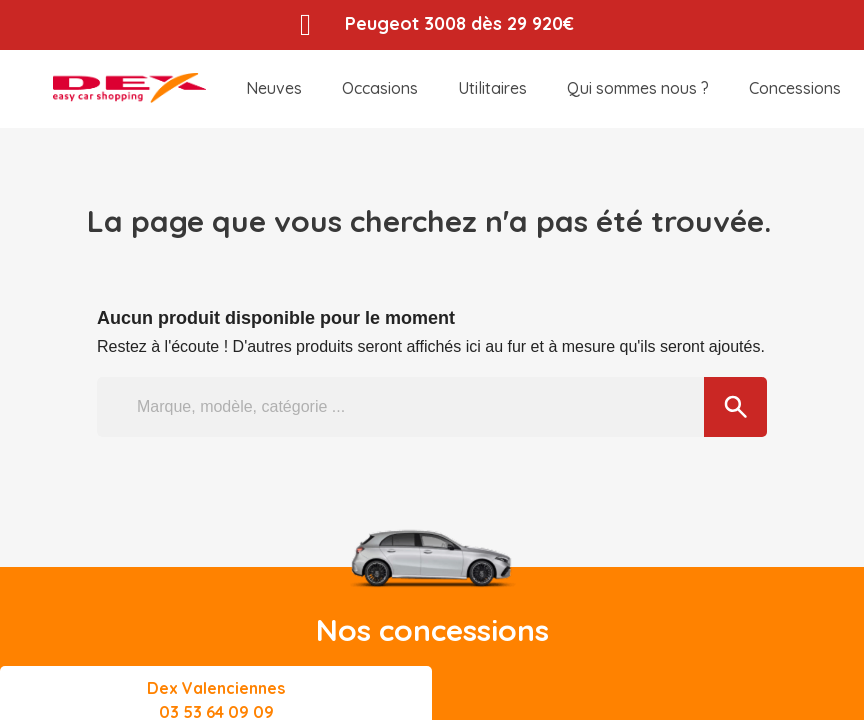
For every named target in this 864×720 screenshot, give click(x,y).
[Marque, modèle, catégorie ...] (432, 407)
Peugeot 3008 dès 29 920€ (460, 23)
